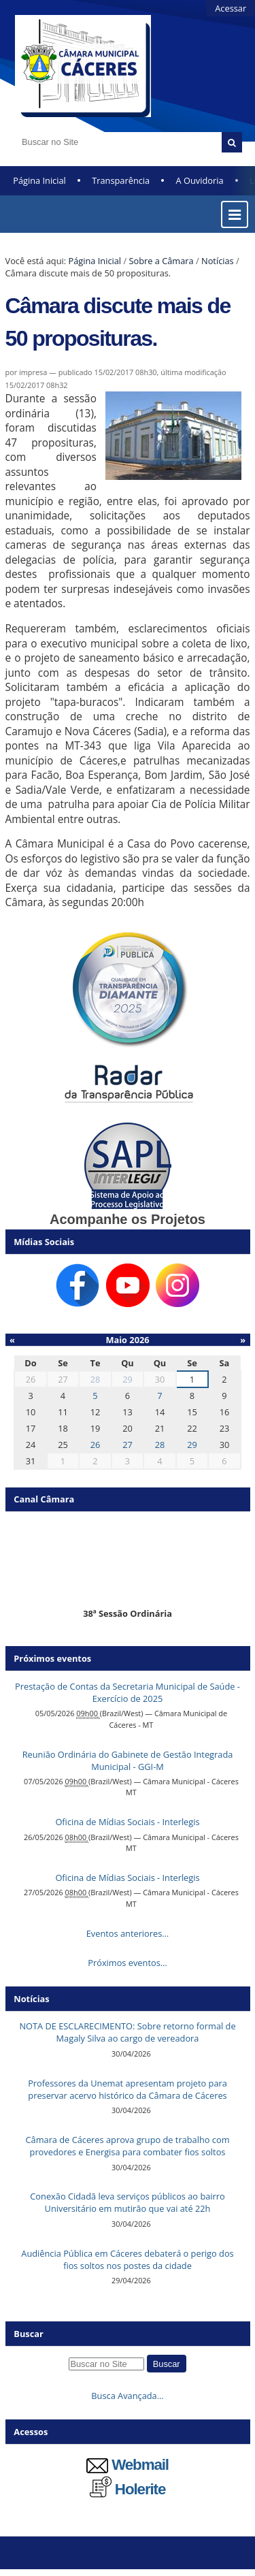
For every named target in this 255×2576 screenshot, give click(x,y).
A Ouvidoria (200, 180)
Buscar (29, 2334)
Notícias (217, 261)
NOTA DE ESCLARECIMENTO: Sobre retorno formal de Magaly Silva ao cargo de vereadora (127, 2032)
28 (95, 1379)
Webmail (127, 2464)
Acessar (230, 8)
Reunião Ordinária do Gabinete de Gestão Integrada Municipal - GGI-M (127, 1760)
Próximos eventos (52, 1658)
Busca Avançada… (127, 2395)
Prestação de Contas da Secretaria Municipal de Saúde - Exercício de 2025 (127, 1692)
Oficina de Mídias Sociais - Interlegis (127, 1822)
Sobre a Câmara (161, 261)
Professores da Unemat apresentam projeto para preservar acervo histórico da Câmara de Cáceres (127, 2089)
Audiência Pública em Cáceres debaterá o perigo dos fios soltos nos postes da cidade (127, 2259)
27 (127, 1444)
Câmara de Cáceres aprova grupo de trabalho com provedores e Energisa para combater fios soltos (128, 2146)
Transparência (121, 180)
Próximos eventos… (127, 1963)
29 (127, 1379)
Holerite (128, 2489)
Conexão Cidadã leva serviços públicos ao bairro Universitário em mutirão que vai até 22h (127, 2202)
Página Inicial (39, 180)
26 (95, 1444)
